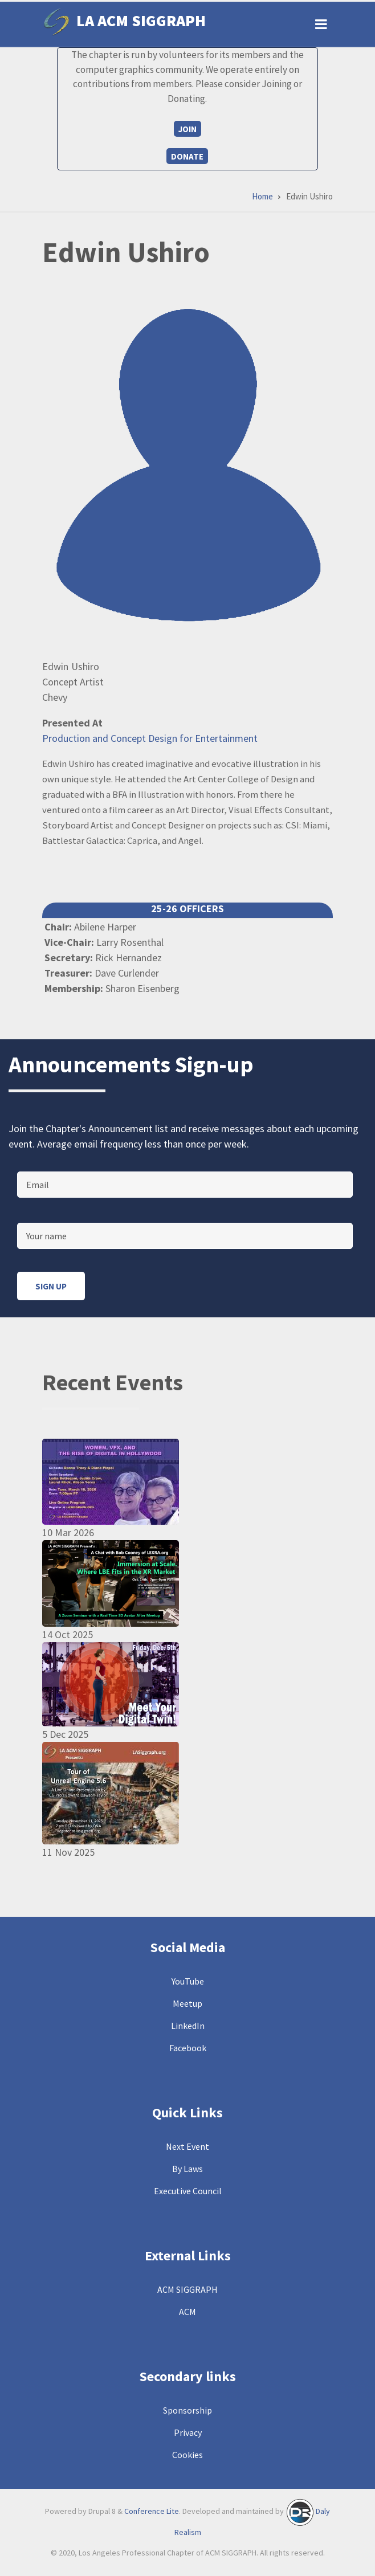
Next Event (187, 2146)
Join (187, 129)
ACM (187, 2311)
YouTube (188, 1981)
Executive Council (188, 2191)
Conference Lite (151, 2511)
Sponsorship (187, 2410)
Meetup (187, 2003)
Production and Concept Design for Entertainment (150, 738)
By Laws (187, 2168)
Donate (187, 156)
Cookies (187, 2454)
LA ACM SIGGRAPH (141, 20)
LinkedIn (188, 2025)
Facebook (187, 2048)
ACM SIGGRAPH (187, 2289)
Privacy (188, 2432)
